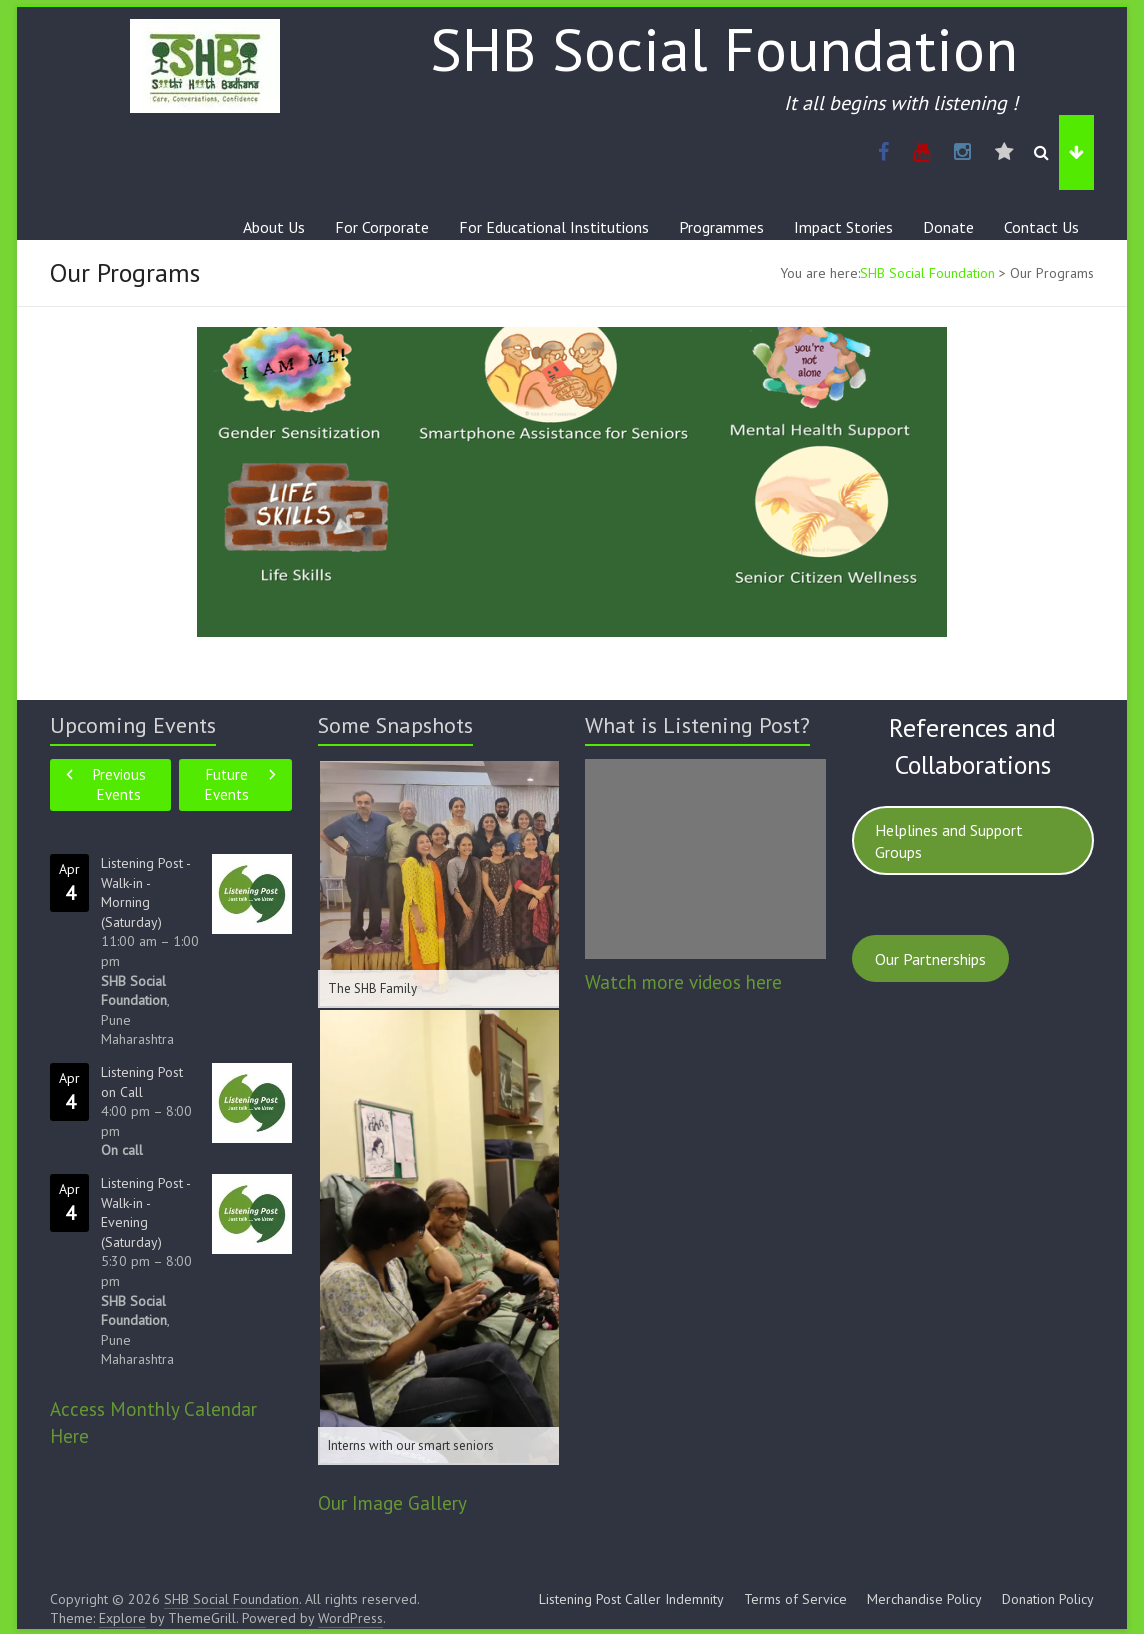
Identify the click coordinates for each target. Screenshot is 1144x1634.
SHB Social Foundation (724, 49)
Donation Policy (1048, 1599)
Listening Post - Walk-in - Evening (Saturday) (145, 1212)
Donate (948, 227)
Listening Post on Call (142, 1082)
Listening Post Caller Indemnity (631, 1599)
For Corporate (382, 227)
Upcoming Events (133, 725)
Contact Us (1041, 227)
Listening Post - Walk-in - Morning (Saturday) (145, 892)
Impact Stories (843, 227)
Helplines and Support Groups (949, 841)
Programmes (721, 227)
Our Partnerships (930, 959)
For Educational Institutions (554, 227)
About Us (274, 227)
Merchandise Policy (924, 1599)
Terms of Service (795, 1599)
